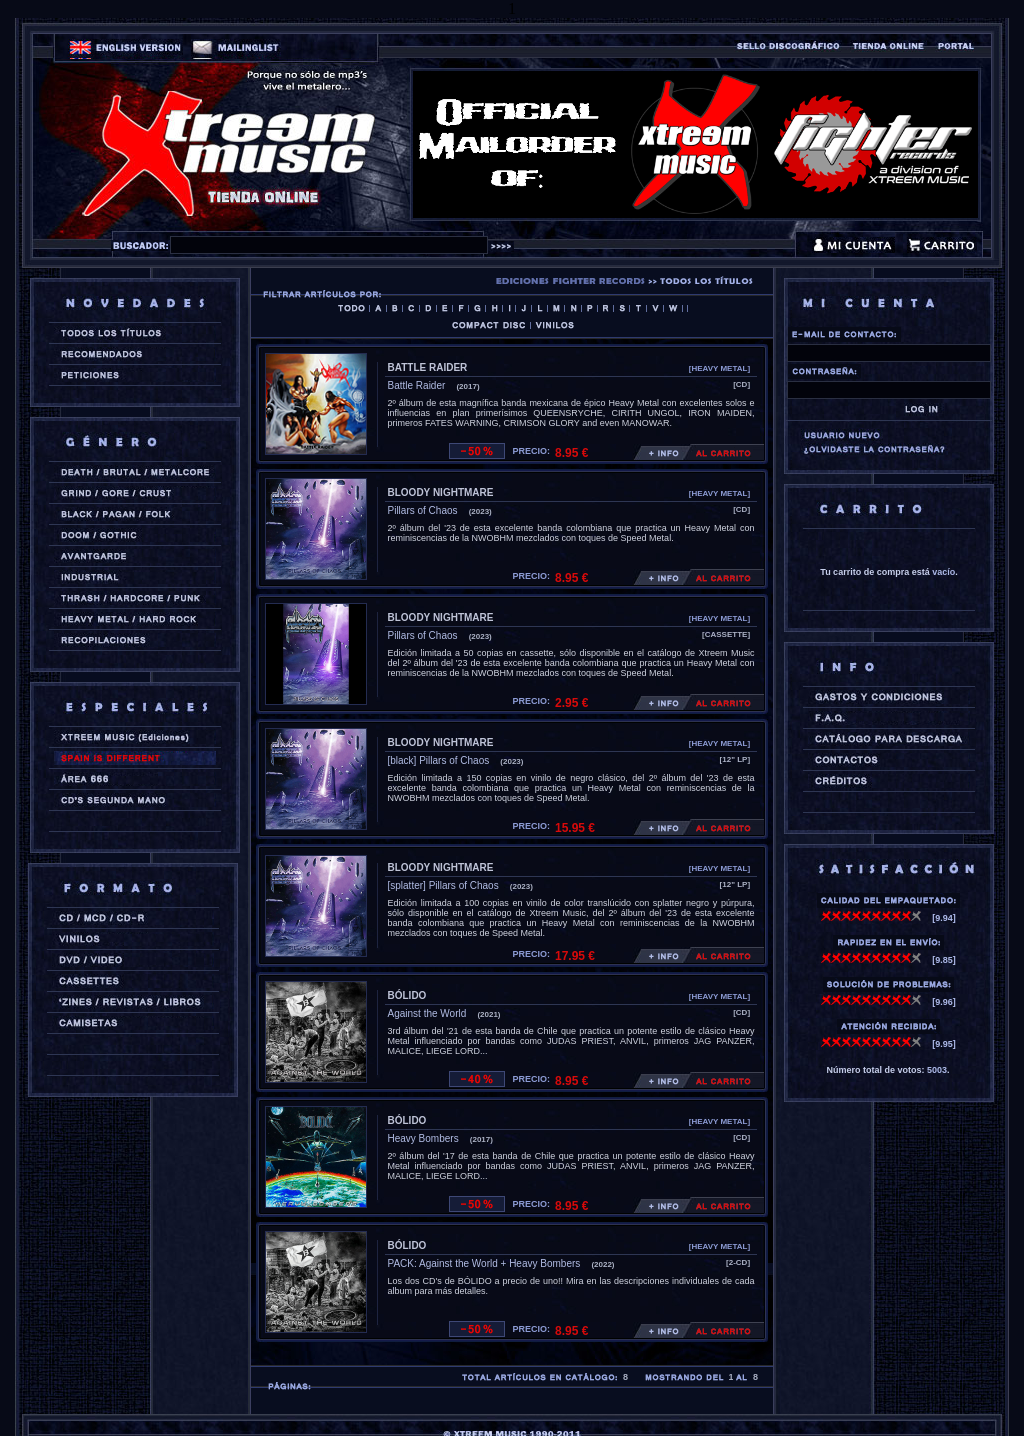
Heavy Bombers (423, 1138)
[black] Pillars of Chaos (439, 760)
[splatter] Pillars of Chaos (443, 885)
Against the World (427, 1013)
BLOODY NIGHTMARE (441, 492)
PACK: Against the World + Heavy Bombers (484, 1263)
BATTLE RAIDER (428, 367)
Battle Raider (417, 385)
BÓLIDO (407, 995)
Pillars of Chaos (423, 510)
